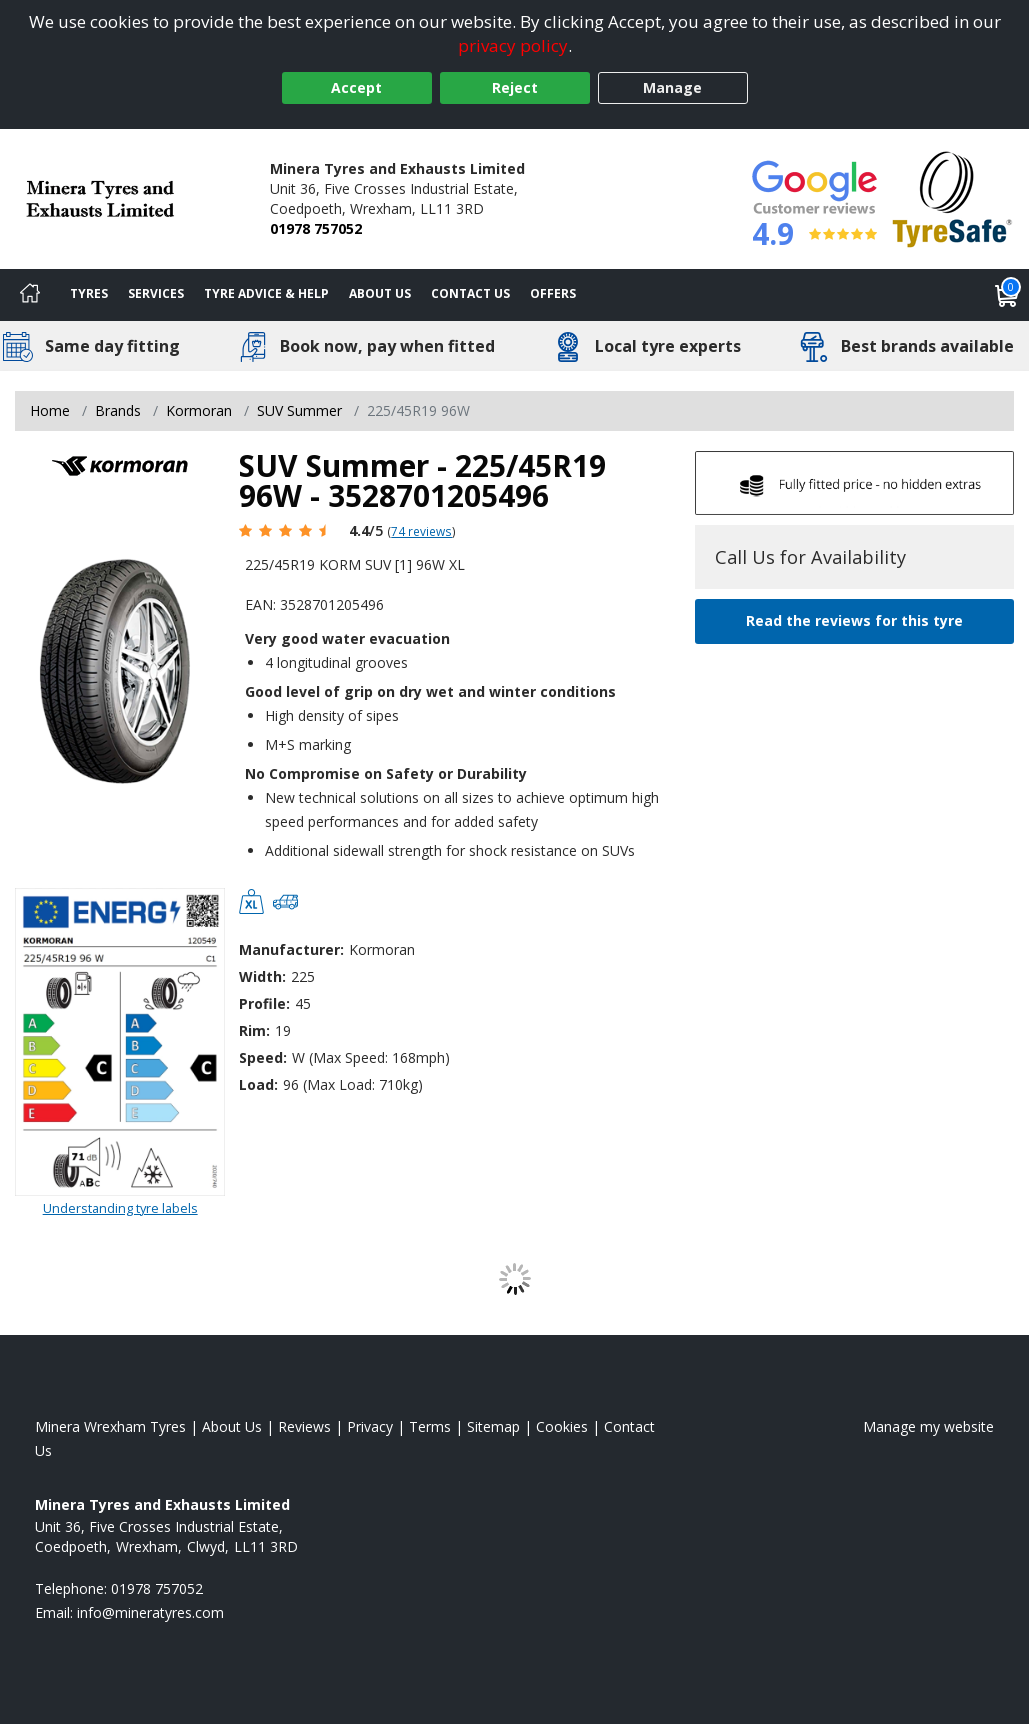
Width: (262, 976)
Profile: (264, 1003)
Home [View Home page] (50, 410)
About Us (380, 293)
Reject (515, 87)
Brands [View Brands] (118, 410)
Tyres (89, 293)
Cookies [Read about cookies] (562, 1426)
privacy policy (513, 45)
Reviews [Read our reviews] (304, 1426)
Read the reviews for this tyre (854, 620)
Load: (258, 1084)
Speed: (263, 1057)
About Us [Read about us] (232, 1426)
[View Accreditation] (952, 197)
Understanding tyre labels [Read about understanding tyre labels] (120, 1208)
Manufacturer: (291, 949)
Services (156, 293)
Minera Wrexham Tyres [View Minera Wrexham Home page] (110, 1426)
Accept (356, 87)
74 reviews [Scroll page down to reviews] (421, 531)
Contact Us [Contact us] (470, 293)
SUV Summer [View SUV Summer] (299, 410)
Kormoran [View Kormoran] (199, 410)
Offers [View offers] (553, 293)
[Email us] (150, 1612)
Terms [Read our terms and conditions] (430, 1426)
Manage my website (928, 1426)
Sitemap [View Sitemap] (493, 1426)
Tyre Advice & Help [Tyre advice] (266, 293)
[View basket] (1007, 295)
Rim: (254, 1030)
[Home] (30, 295)
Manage (672, 87)
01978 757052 (316, 228)
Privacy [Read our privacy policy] (370, 1426)
